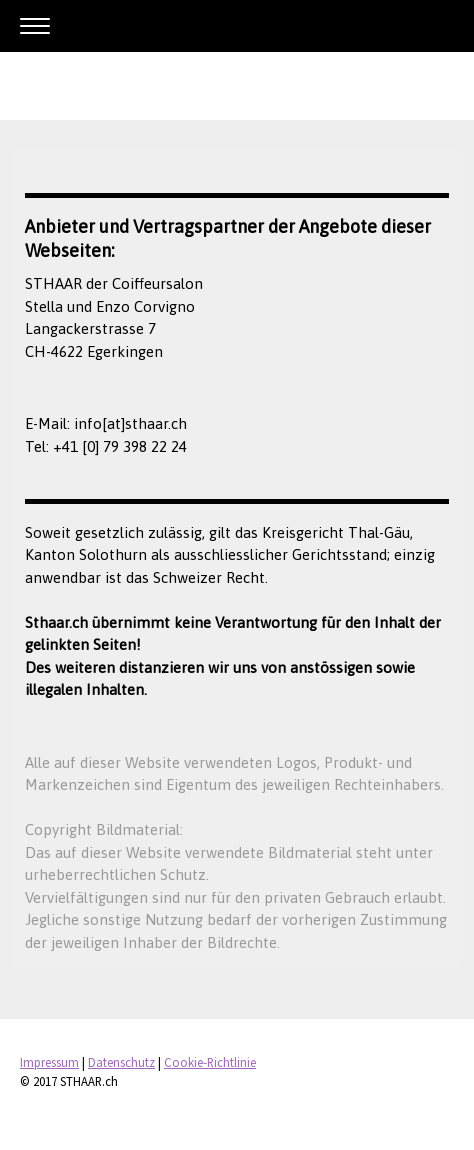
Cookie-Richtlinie (210, 1062)
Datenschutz (121, 1062)
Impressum (49, 1062)
